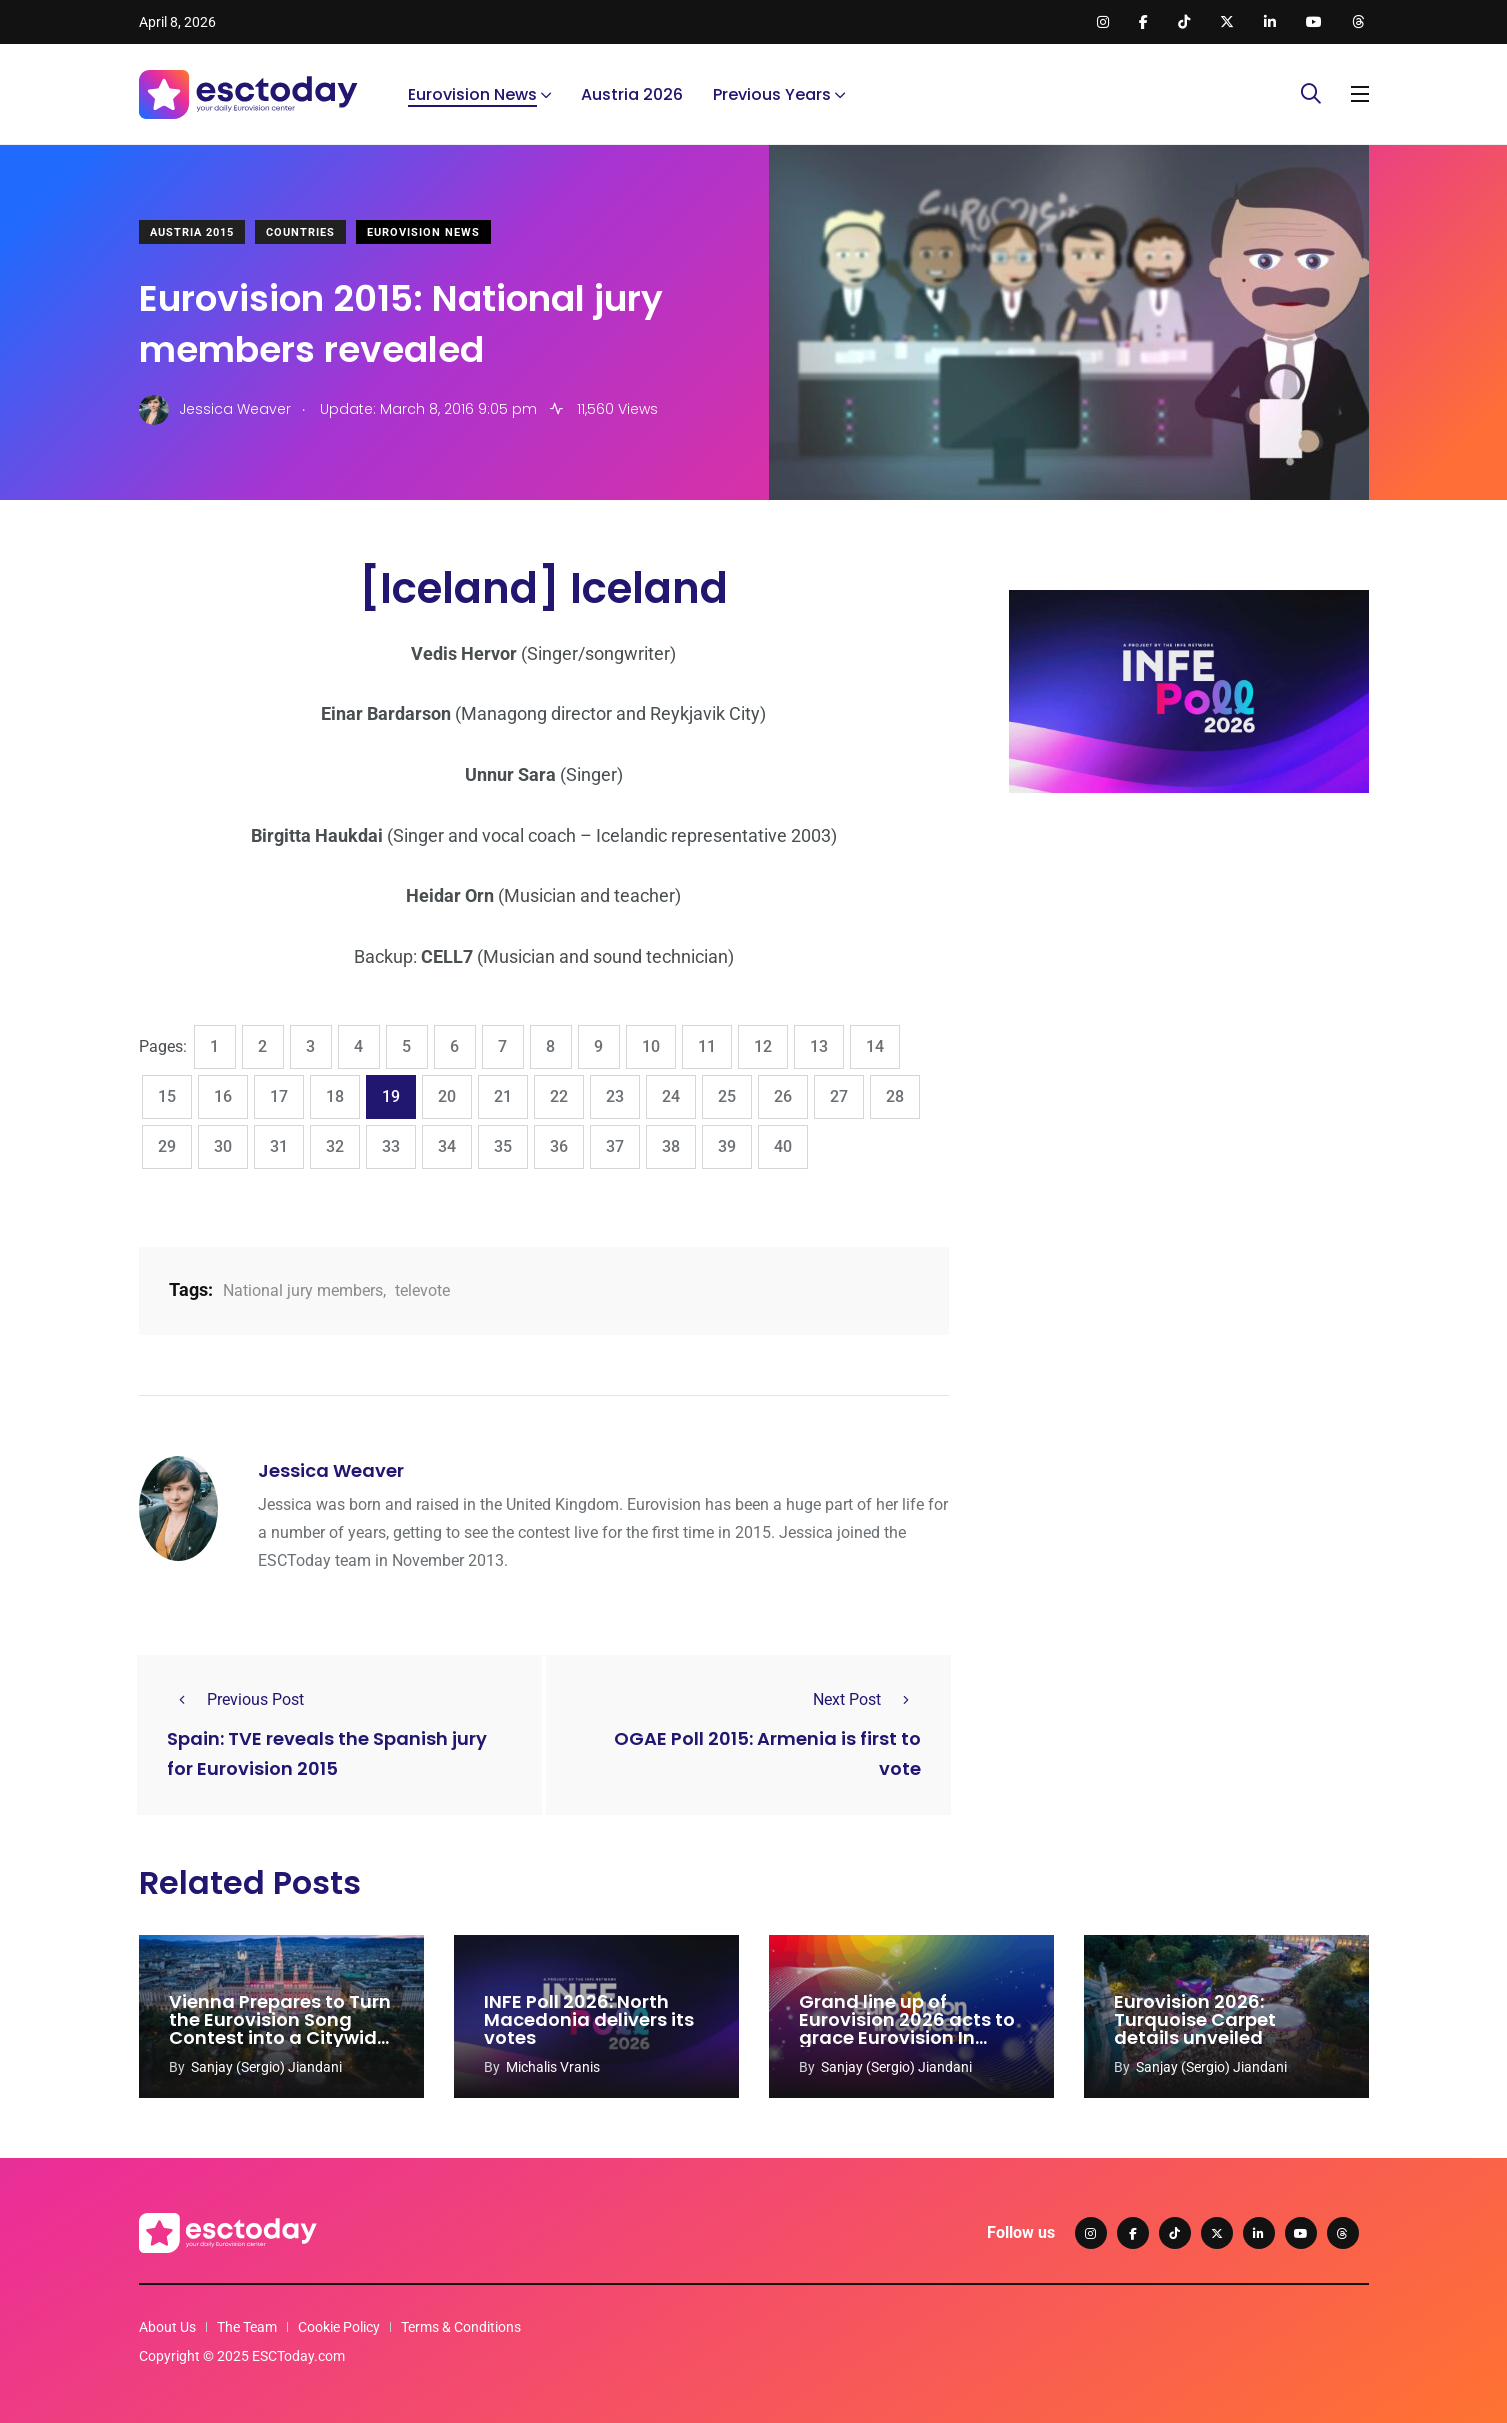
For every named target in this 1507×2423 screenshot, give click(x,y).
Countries (300, 232)
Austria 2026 (632, 94)
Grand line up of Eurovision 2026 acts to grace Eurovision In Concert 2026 (907, 2028)
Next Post (867, 1699)
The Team (247, 2327)
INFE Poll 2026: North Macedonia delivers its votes (589, 2019)
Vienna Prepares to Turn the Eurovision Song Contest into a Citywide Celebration (280, 2028)
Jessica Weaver (331, 1470)
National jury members (303, 1290)
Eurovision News (472, 94)
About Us (167, 2327)
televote (422, 1290)
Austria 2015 (192, 232)
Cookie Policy (339, 2327)
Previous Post (235, 1699)
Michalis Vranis (553, 2067)
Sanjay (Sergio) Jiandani (266, 2067)
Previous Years (772, 94)
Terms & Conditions (461, 2327)
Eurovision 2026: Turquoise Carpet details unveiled (1195, 2019)
